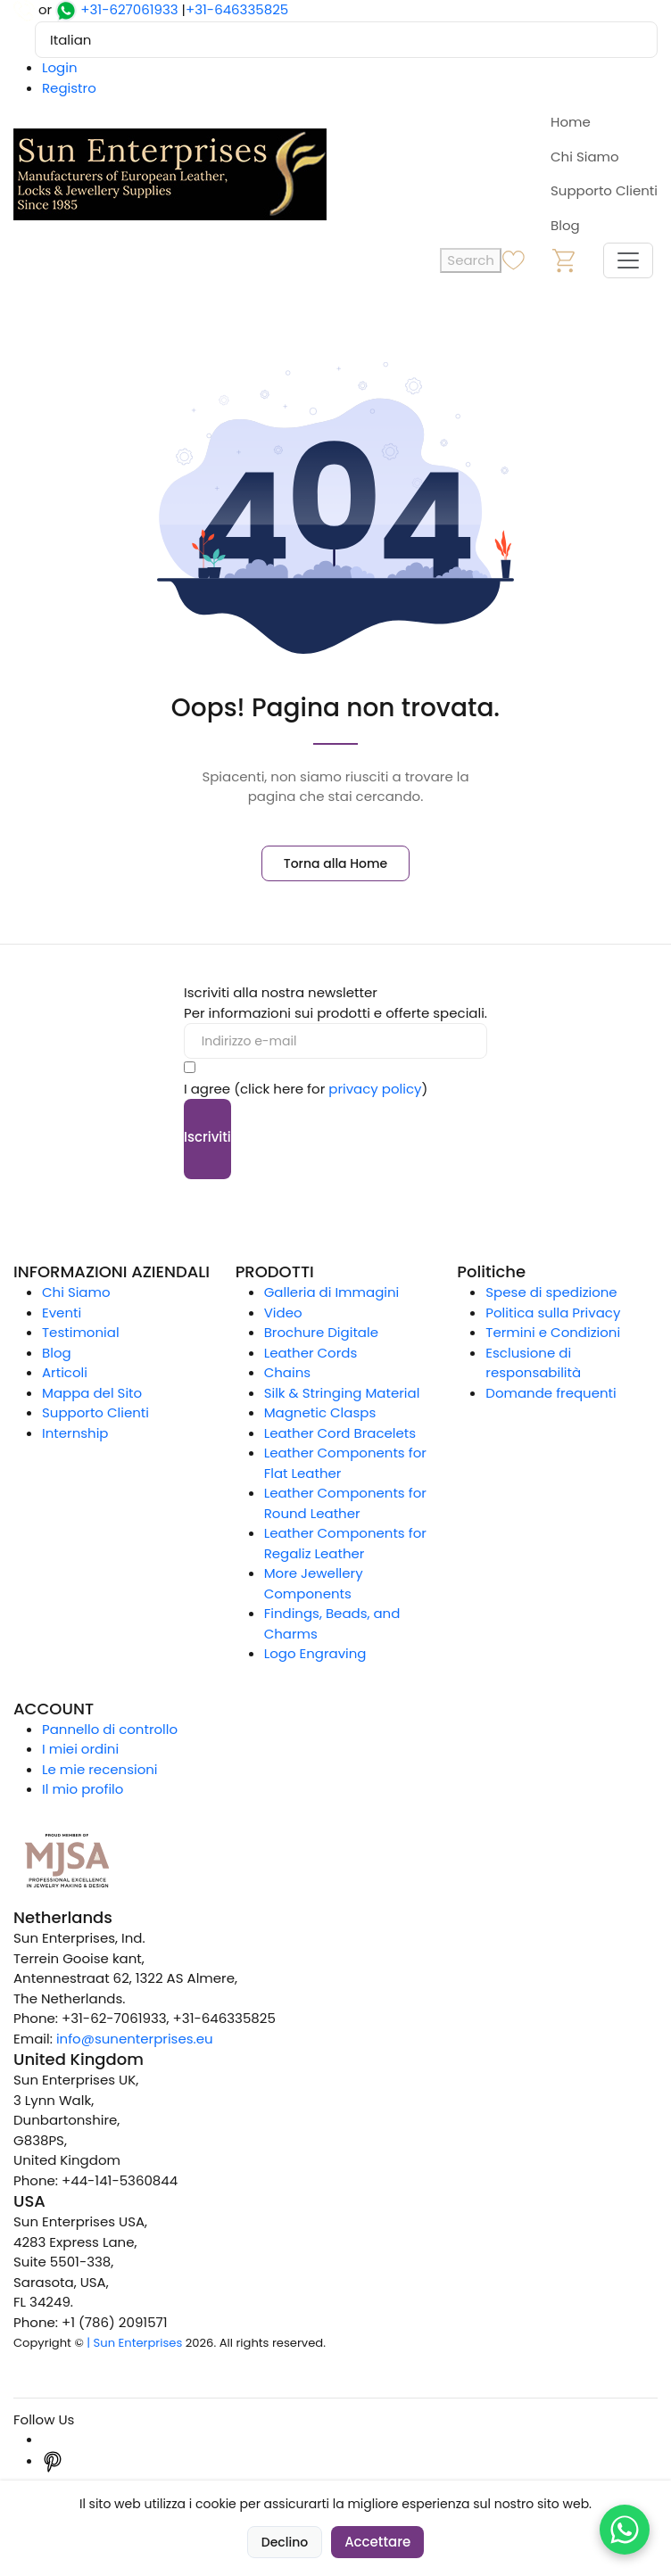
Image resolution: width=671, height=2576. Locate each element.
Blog (565, 225)
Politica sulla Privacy (552, 1312)
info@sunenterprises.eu (134, 2038)
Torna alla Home (335, 863)
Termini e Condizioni (552, 1332)
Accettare (377, 2541)
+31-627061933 (129, 9)
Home (571, 121)
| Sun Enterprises (134, 2342)
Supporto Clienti (604, 190)
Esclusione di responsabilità (533, 1363)
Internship (75, 1433)
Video (283, 1312)
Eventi (61, 1312)
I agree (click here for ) (305, 1088)
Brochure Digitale (321, 1332)
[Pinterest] (52, 2460)
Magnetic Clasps (320, 1412)
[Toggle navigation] (628, 260)
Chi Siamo (585, 156)
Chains (287, 1372)
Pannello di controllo (110, 1729)
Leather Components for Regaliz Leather (345, 1543)
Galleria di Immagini (332, 1292)
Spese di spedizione (551, 1292)
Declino (284, 2542)
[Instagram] (52, 2439)
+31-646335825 (237, 9)
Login (60, 67)
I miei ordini (80, 1748)
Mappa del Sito (92, 1392)
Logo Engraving (315, 1653)
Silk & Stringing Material (342, 1392)
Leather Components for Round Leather (345, 1503)
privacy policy (374, 1088)
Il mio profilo (82, 1788)
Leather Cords (311, 1352)
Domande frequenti (550, 1392)
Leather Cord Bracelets (340, 1433)
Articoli (64, 1372)
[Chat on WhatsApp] (625, 2530)
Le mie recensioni (100, 1769)
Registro (69, 87)
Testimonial (81, 1332)
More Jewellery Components (313, 1583)
